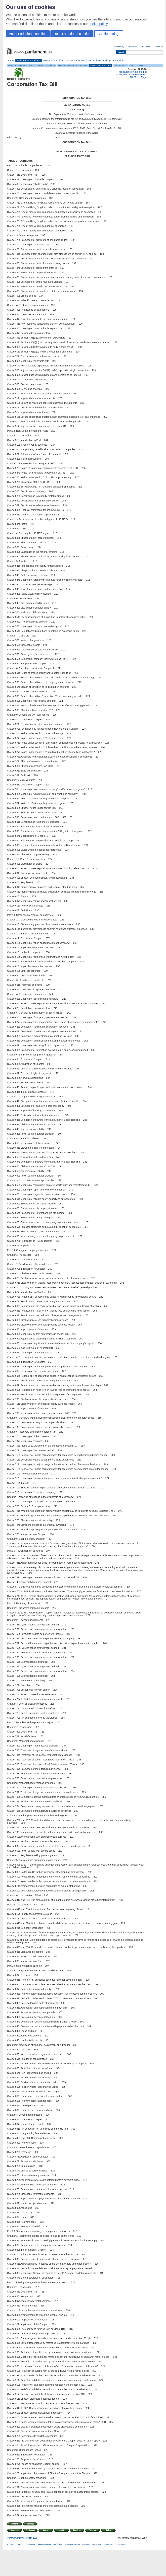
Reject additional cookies (72, 34)
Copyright (86, 2544)
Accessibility (119, 47)
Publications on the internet (132, 71)
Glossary (20, 2544)
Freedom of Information (47, 2544)
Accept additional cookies (27, 34)
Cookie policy (109, 2544)
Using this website (72, 2544)
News (132, 65)
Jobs (61, 2544)
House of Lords (36, 65)
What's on (50, 65)
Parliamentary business (29, 60)
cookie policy (98, 24)
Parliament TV (120, 65)
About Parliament (76, 60)
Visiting (107, 60)
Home (11, 60)
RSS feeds (145, 47)
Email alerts (132, 47)
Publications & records (100, 65)
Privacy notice (97, 2544)
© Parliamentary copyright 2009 (22, 2538)
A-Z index (10, 2544)
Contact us (158, 47)
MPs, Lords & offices (54, 60)
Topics (140, 65)
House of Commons (17, 65)
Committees (81, 65)
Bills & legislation (66, 65)
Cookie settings (108, 34)
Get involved (94, 60)
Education (118, 60)
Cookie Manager (121, 2544)
